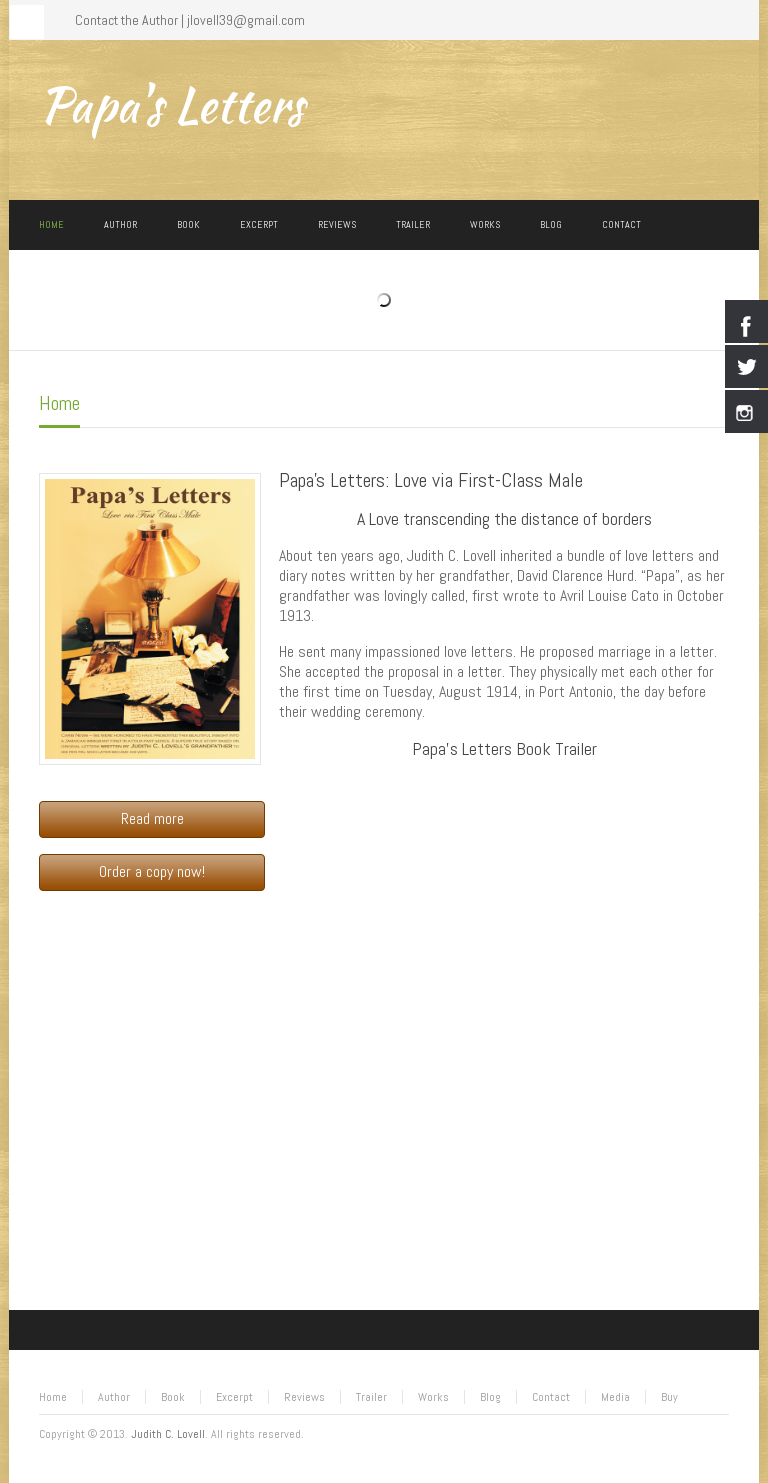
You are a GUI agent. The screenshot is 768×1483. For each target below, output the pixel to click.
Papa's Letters (171, 105)
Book (173, 1397)
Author (114, 1397)
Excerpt (234, 1397)
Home (59, 403)
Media (615, 1397)
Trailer (371, 1397)
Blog (490, 1397)
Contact (551, 1397)
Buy (669, 1397)
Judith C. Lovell (168, 1434)
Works (433, 1397)
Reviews (304, 1397)
